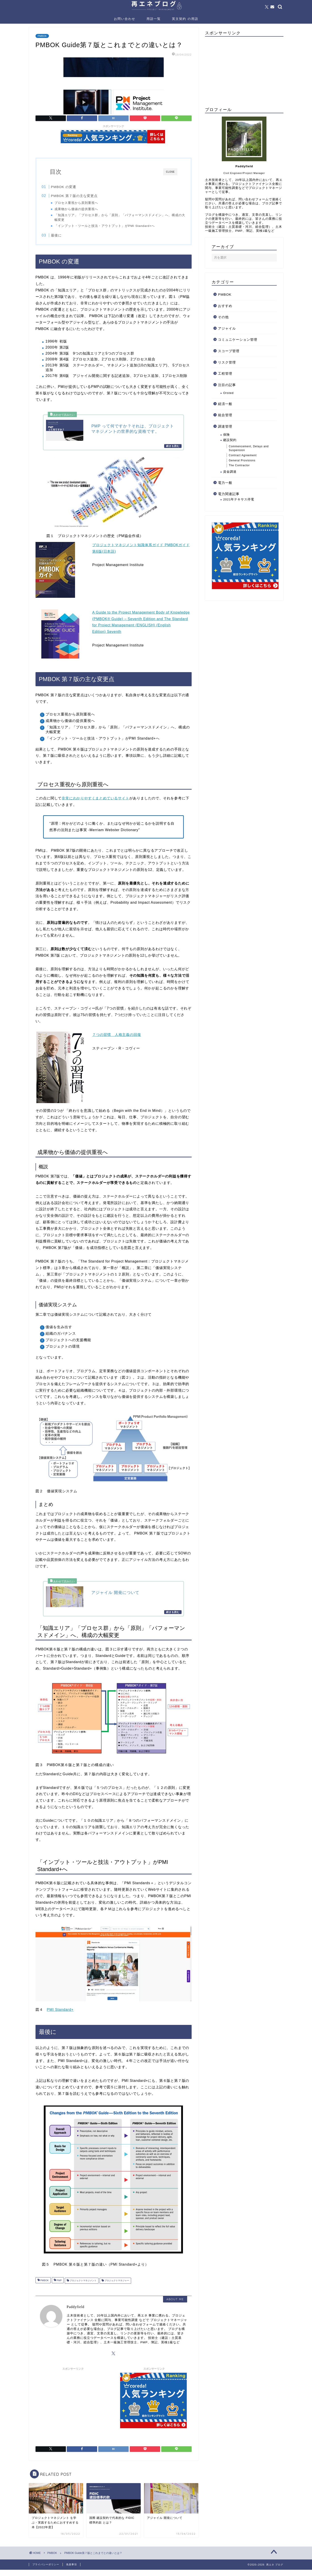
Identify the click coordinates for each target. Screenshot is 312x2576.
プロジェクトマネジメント (82, 2287)
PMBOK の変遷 (72, 187)
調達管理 (225, 426)
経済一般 (225, 404)
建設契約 (230, 440)
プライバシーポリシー (45, 2570)
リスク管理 (227, 362)
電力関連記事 (228, 494)
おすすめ (225, 306)
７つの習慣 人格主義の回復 (116, 1040)
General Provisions (242, 460)
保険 (226, 434)
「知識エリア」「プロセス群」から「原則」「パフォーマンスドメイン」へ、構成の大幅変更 (118, 217)
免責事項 (71, 2570)
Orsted (228, 393)
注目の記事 (227, 385)
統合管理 (225, 415)
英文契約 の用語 (185, 19)
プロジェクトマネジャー (116, 2287)
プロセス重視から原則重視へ (85, 203)
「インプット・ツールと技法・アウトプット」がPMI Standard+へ (113, 226)
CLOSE (170, 172)
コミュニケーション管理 (237, 339)
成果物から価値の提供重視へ (85, 209)
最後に (65, 237)
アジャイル (227, 328)
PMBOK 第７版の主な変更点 (83, 196)
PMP (59, 2287)
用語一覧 (154, 19)
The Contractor (239, 465)
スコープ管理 (228, 351)
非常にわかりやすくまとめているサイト (95, 803)
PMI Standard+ (60, 2016)
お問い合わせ (124, 19)
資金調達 (230, 471)
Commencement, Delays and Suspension (249, 448)
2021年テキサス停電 (238, 499)
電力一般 (225, 483)
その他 (223, 317)
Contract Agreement (243, 455)
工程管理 (225, 373)
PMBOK (42, 36)
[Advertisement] (73, 2410)
